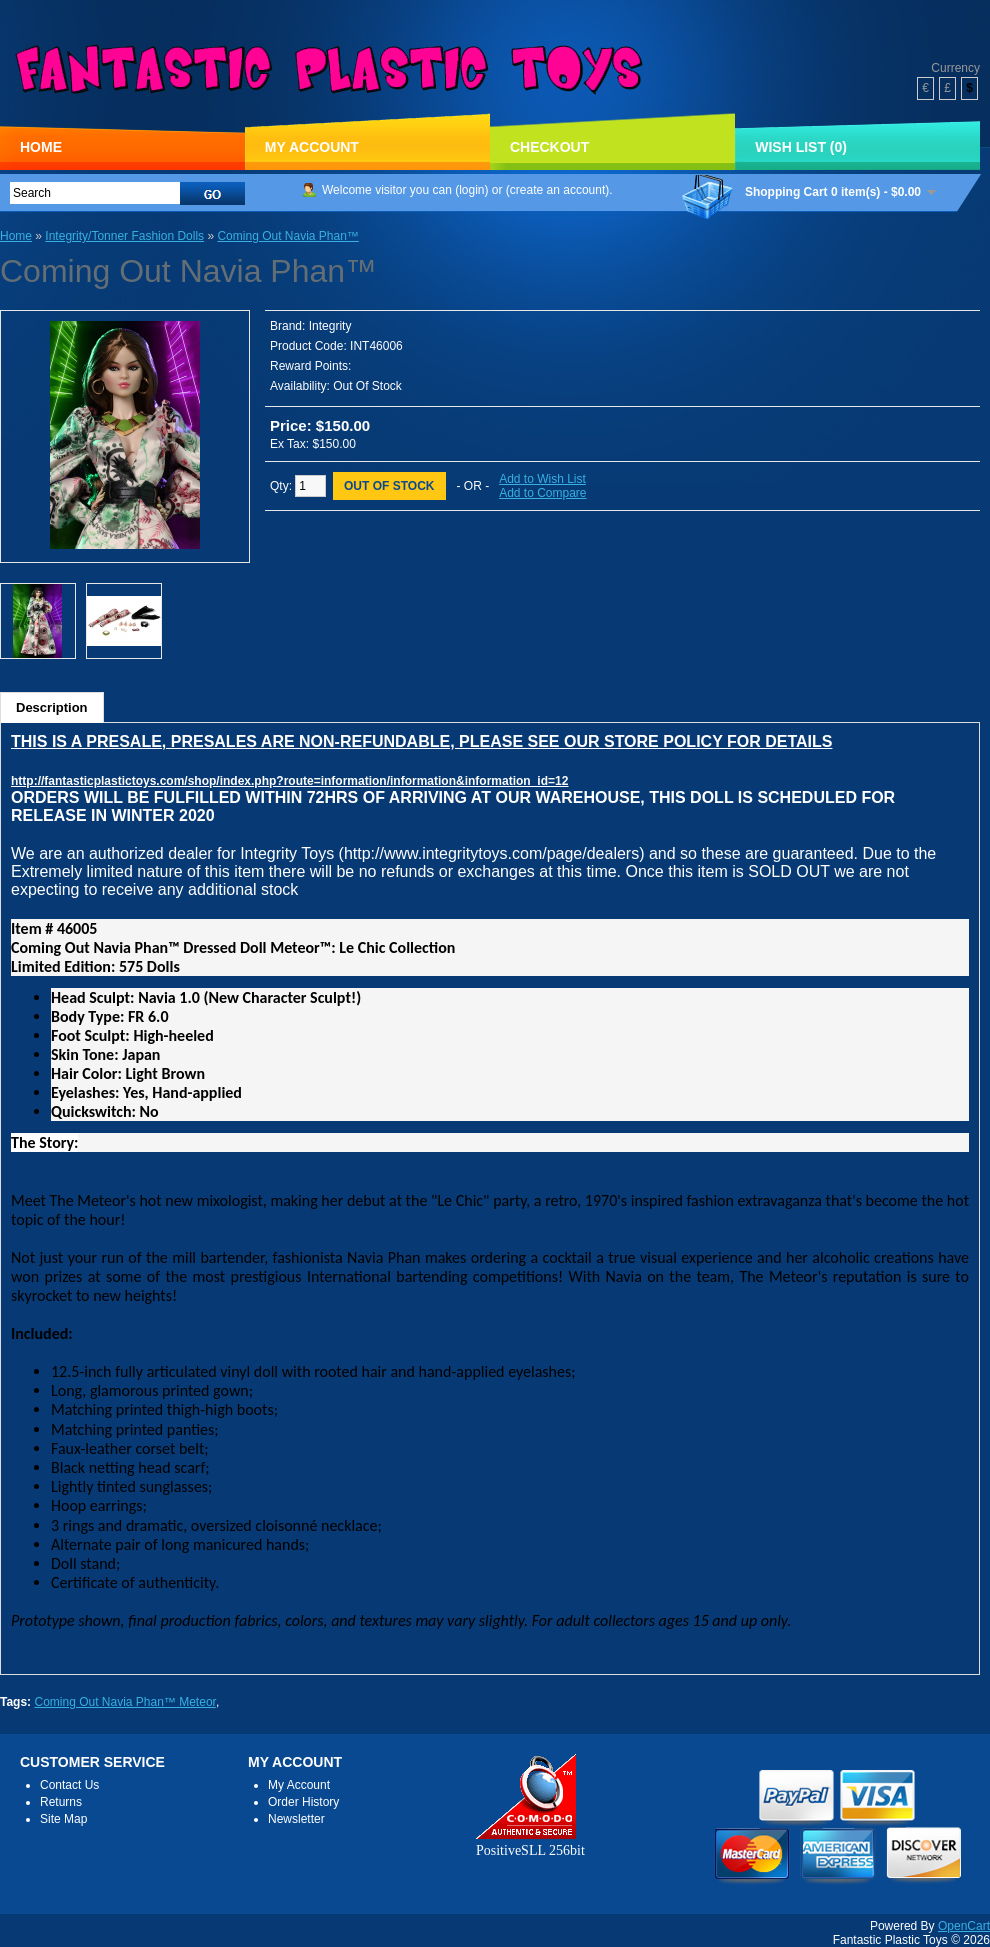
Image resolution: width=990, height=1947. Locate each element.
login (471, 190)
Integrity (330, 326)
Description (52, 707)
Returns (61, 1802)
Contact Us (69, 1785)
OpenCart (964, 1926)
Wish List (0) (801, 147)
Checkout (549, 147)
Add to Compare (542, 493)
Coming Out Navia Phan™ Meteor (124, 1702)
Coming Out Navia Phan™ (287, 236)
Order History (303, 1802)
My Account (312, 147)
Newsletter (296, 1819)
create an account (557, 190)
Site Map (63, 1819)
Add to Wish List (542, 479)
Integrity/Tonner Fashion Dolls (124, 236)
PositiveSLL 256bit (530, 1842)
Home (41, 147)
